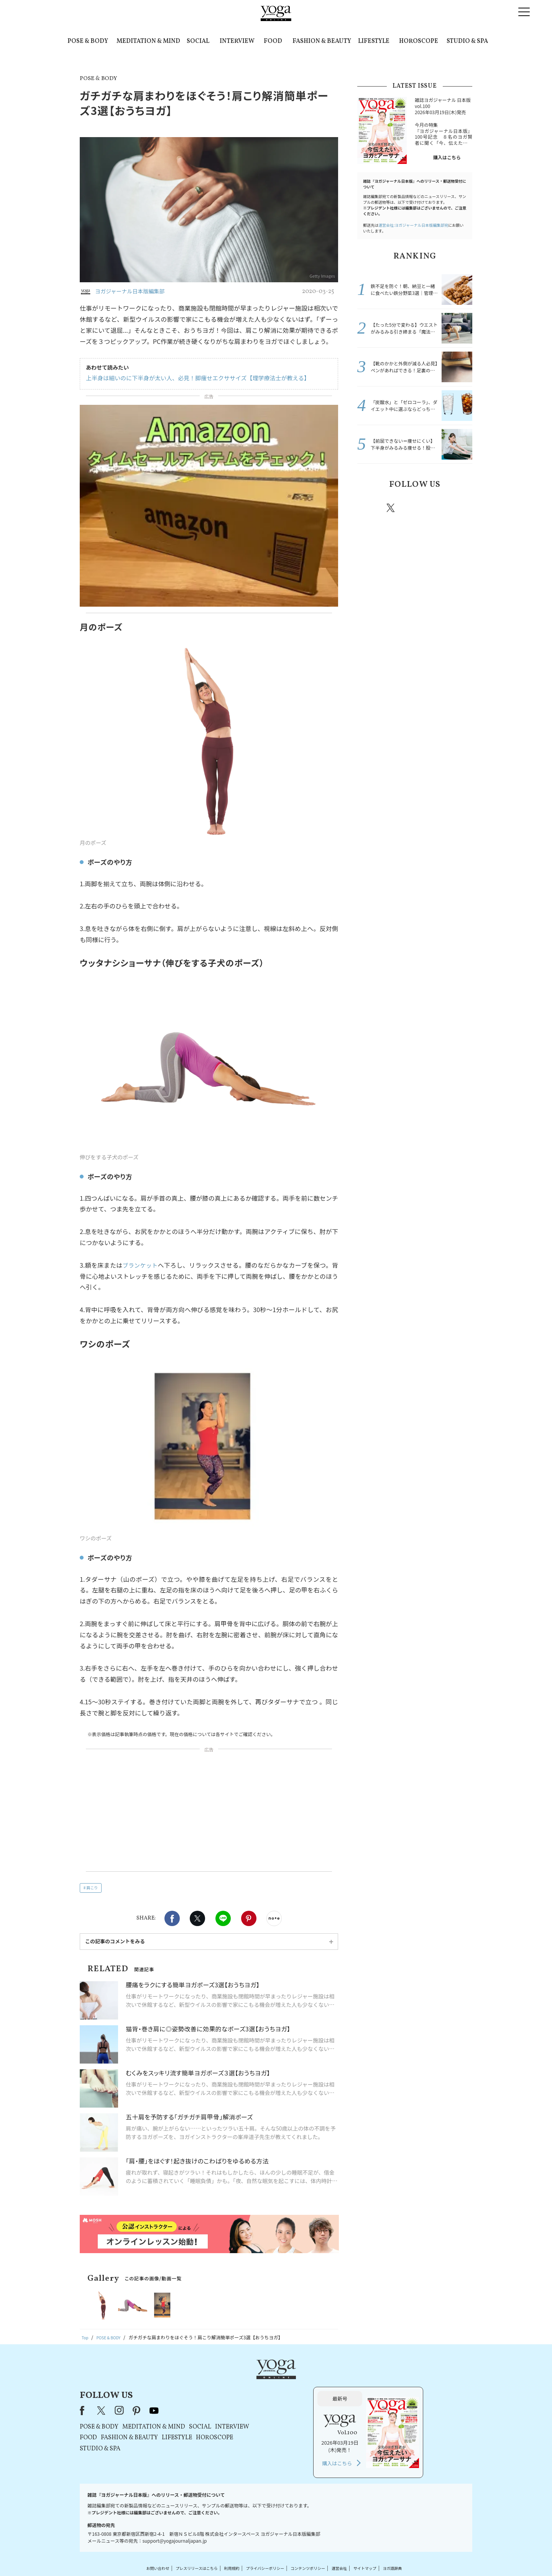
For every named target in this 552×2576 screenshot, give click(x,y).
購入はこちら (447, 157)
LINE (223, 1918)
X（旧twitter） (197, 1918)
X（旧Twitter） (200, 2383)
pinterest (437, 508)
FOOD (273, 41)
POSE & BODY (87, 41)
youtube (252, 2383)
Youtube (459, 508)
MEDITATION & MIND (148, 41)
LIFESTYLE (373, 41)
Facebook (172, 1918)
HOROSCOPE (418, 41)
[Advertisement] (209, 1811)
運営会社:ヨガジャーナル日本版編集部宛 (413, 225)
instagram (414, 507)
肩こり (92, 1887)
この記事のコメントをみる (115, 1941)
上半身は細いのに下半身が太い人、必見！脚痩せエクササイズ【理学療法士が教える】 (190, 378)
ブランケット (140, 1265)
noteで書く (274, 1918)
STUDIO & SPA (467, 41)
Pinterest (248, 1918)
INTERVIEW (237, 41)
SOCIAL (198, 41)
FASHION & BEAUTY (321, 41)
